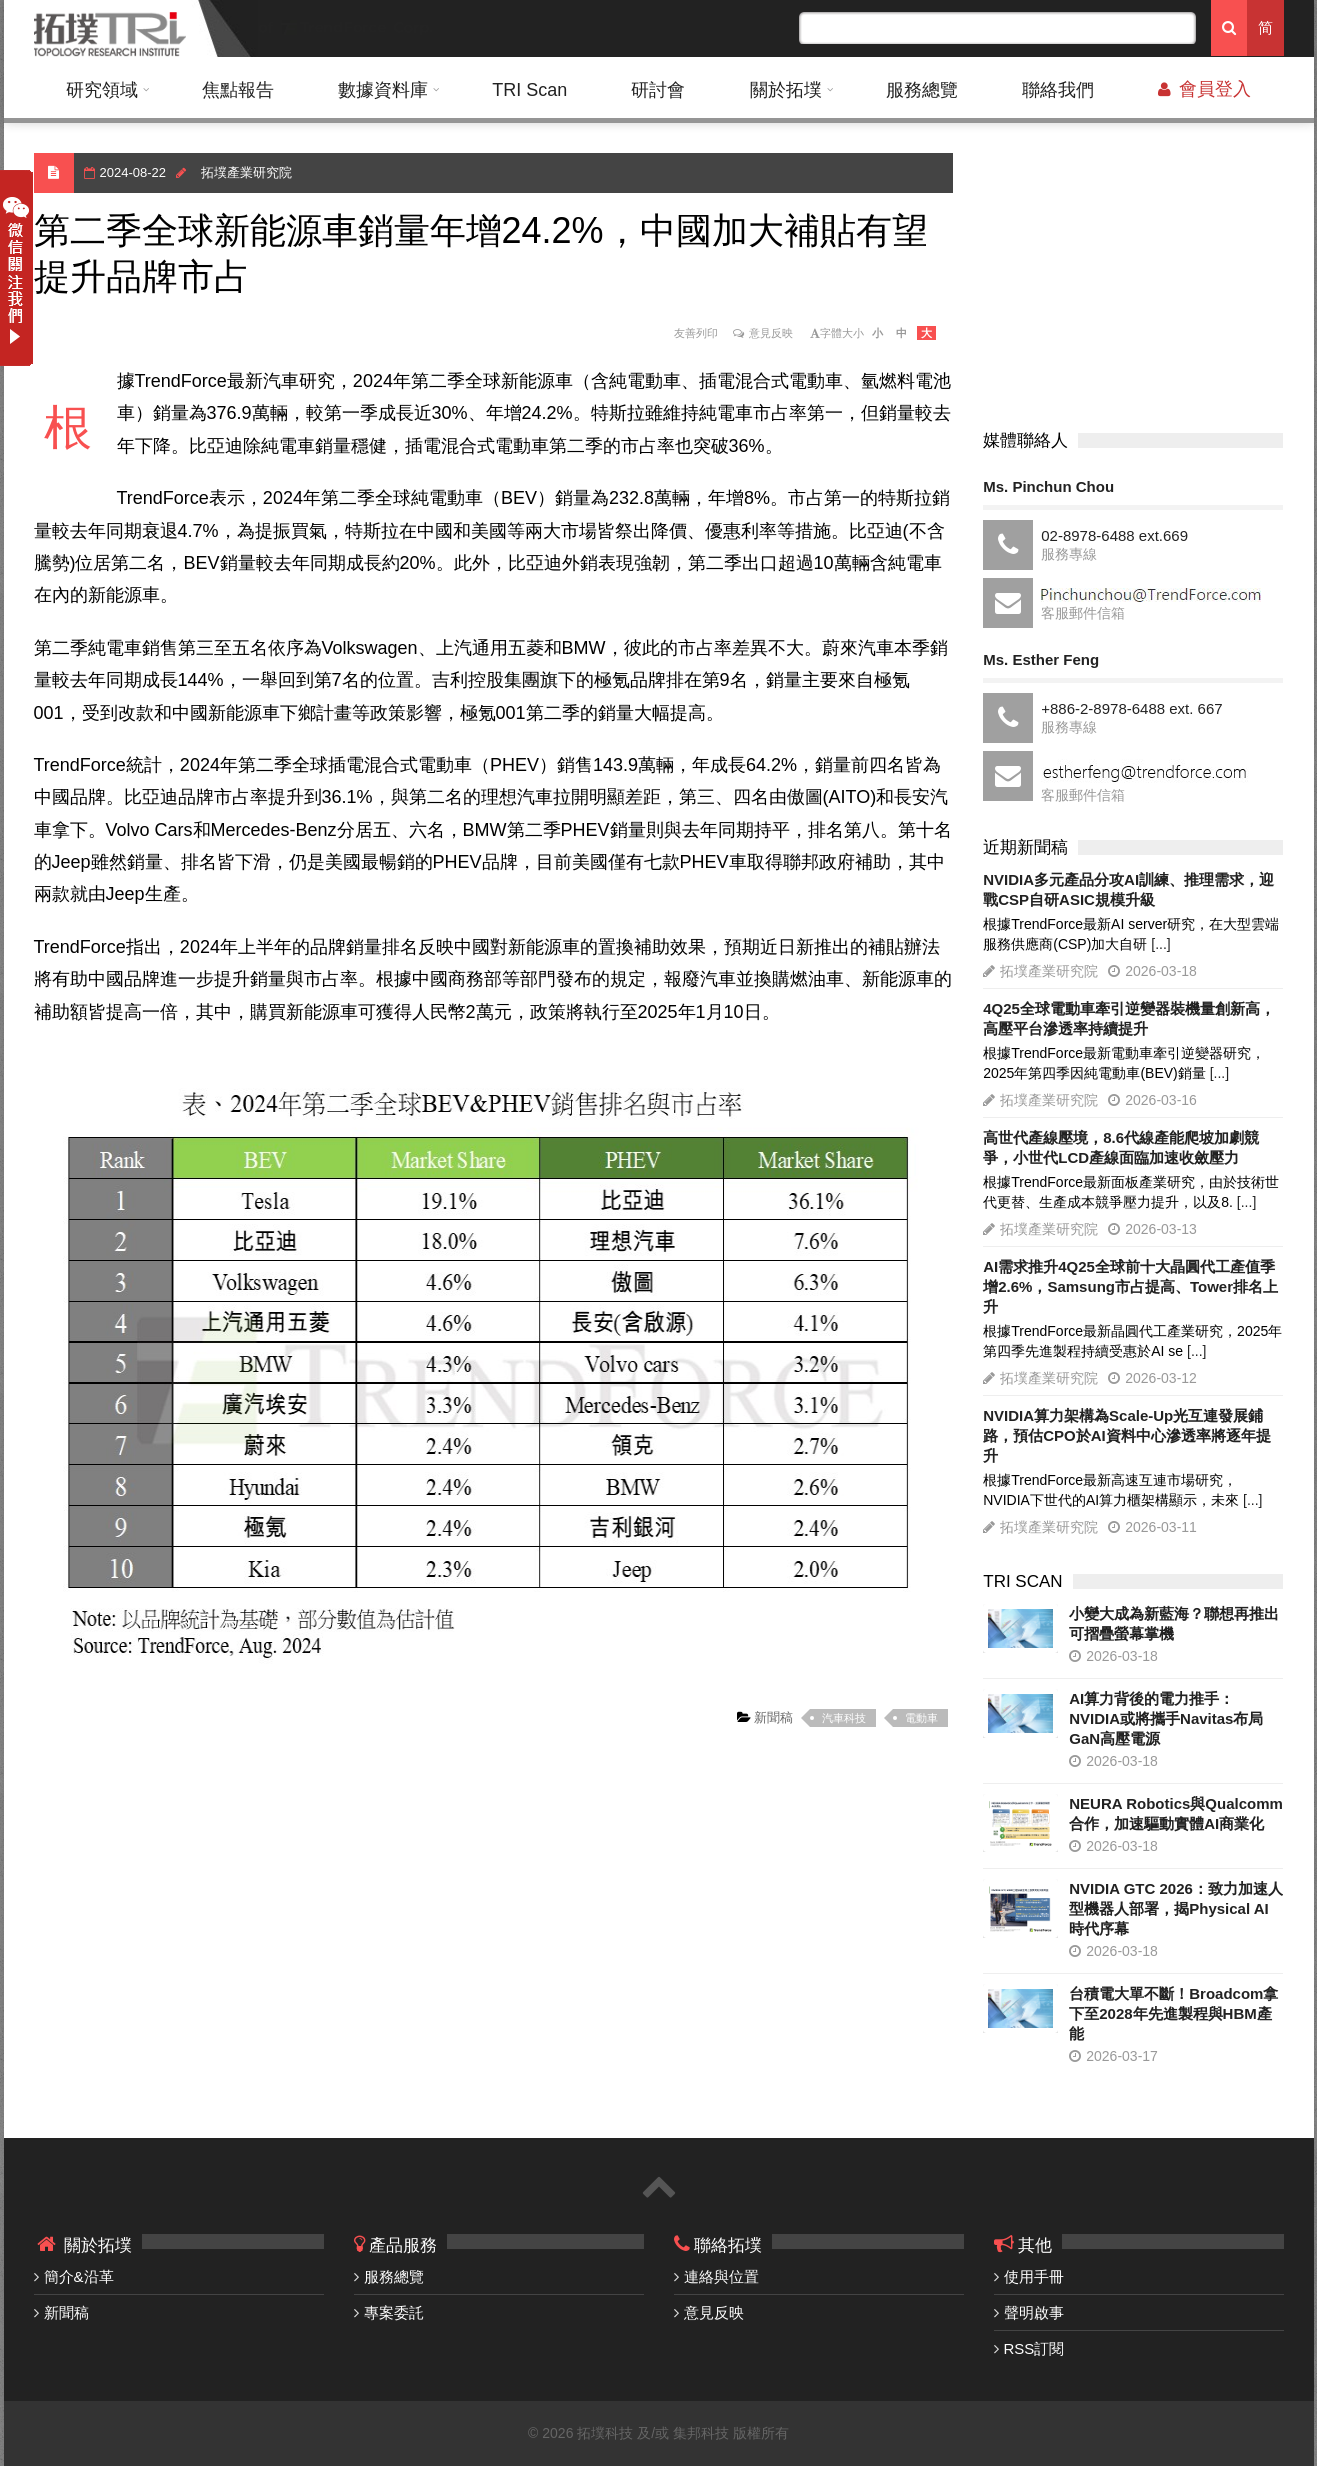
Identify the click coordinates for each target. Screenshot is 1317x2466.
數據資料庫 (383, 90)
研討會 (658, 90)
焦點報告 (238, 90)
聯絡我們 (1058, 90)
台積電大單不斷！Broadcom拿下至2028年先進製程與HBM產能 (1173, 2013)
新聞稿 (772, 1717)
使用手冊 (1034, 2276)
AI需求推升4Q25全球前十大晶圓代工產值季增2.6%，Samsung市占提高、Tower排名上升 (1130, 1286)
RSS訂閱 (1034, 2348)
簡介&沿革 (79, 2276)
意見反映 (771, 333)
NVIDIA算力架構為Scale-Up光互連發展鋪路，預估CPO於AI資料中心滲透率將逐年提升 (1127, 1435)
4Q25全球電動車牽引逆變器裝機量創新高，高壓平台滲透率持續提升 (1129, 1018)
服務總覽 (922, 90)
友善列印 (696, 333)
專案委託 (394, 2312)
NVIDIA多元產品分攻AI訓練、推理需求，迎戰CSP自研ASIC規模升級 (1128, 889)
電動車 (921, 1718)
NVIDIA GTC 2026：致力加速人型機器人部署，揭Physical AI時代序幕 (1176, 1908)
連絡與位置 (721, 2276)
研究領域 (102, 90)
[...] (1160, 944)
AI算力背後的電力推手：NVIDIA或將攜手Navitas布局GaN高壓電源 (1166, 1718)
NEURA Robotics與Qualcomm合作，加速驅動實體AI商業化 (1176, 1813)
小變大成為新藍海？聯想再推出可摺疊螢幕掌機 (1174, 1623)
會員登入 (1204, 89)
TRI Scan (529, 90)
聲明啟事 (1034, 2312)
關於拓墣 (786, 90)
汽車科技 (844, 1718)
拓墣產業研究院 (246, 172)
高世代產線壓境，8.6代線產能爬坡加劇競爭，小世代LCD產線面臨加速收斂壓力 (1121, 1147)
